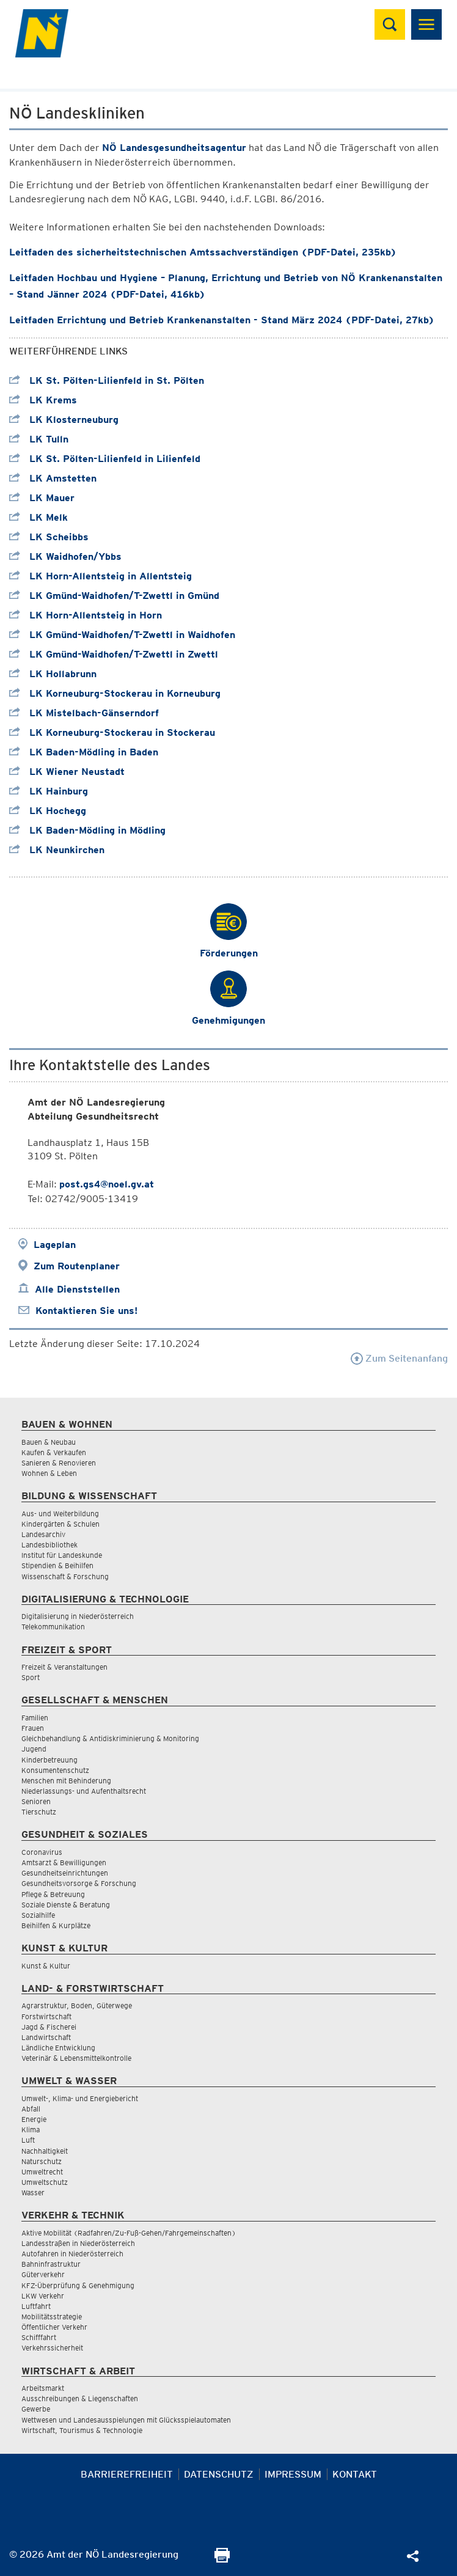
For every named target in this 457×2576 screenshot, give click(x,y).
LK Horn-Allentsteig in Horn (85, 615)
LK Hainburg (48, 791)
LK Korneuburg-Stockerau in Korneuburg (115, 693)
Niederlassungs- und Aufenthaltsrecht (83, 1791)
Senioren (36, 1801)
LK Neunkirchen (56, 850)
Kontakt (354, 2474)
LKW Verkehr (42, 2295)
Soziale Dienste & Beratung (65, 1904)
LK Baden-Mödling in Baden (83, 752)
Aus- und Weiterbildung (60, 1513)
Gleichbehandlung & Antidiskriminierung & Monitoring (110, 1738)
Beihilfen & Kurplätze (55, 1925)
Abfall (30, 2108)
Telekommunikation (53, 1626)
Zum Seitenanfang (399, 1358)
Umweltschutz (44, 2182)
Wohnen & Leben (49, 1473)
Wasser (33, 2192)
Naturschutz (41, 2161)
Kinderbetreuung (49, 1759)
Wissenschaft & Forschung (65, 1576)
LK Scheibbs (49, 537)
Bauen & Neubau (48, 1442)
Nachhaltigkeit (44, 2151)
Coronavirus (41, 1852)
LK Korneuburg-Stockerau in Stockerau (112, 732)
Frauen (32, 1728)
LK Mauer (42, 498)
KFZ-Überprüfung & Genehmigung (77, 2285)
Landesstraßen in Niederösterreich (78, 2243)
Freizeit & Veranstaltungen (64, 1666)
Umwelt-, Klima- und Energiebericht (79, 2098)
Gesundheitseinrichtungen (64, 1872)
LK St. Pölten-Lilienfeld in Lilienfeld (104, 458)
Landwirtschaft (46, 2037)
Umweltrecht (42, 2171)
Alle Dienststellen (77, 1289)
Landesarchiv (43, 1534)
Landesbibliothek (49, 1544)
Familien (34, 1717)
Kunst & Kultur (45, 1965)
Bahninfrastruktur (51, 2264)
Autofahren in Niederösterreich (72, 2253)
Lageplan (55, 1244)
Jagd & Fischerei (48, 2026)
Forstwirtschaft (46, 2016)
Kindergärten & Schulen (60, 1523)
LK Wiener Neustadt (67, 771)
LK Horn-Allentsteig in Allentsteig (100, 576)
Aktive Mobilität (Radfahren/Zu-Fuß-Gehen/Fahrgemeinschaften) (128, 2232)
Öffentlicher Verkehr (54, 2327)
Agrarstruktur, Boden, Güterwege (76, 2005)
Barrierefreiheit (127, 2474)
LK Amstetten (53, 478)
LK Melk (38, 517)
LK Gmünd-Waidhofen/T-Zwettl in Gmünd (114, 595)
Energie (33, 2119)
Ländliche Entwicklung (58, 2047)
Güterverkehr (43, 2274)
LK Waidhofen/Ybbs (65, 556)
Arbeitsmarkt (42, 2388)
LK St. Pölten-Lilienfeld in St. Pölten (106, 380)
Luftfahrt (36, 2306)
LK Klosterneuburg (64, 419)
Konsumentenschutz (55, 1770)
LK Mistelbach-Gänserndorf (84, 713)
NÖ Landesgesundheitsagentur (174, 147)
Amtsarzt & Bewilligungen (63, 1862)
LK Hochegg (47, 810)
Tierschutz (38, 1811)
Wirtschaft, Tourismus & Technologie (81, 2430)
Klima (30, 2129)
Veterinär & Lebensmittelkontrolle (76, 2058)
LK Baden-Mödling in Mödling (87, 830)
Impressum (293, 2474)
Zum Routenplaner (77, 1266)
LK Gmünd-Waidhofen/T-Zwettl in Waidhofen (122, 634)
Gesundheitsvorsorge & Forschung (78, 1883)
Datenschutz (219, 2474)
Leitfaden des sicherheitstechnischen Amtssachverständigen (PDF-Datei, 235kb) (203, 252)
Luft (28, 2140)
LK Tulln (38, 439)
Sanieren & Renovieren (58, 1462)
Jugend (33, 1748)
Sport (30, 1677)
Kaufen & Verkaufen (53, 1452)
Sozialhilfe (38, 1915)
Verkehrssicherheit (52, 2347)
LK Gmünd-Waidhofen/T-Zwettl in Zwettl (113, 654)
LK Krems (43, 400)
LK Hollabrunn (53, 674)
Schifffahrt (38, 2337)
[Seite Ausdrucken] (222, 2559)
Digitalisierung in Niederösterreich (77, 1616)
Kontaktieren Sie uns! (86, 1310)
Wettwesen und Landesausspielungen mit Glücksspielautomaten (126, 2419)
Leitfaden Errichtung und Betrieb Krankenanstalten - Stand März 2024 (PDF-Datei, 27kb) (221, 320)
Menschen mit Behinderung (66, 1780)
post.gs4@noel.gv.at (106, 1184)
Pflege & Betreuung (53, 1894)
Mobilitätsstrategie (51, 2316)
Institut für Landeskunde (61, 1555)
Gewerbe (35, 2408)
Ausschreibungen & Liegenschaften (79, 2398)
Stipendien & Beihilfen (57, 1565)
